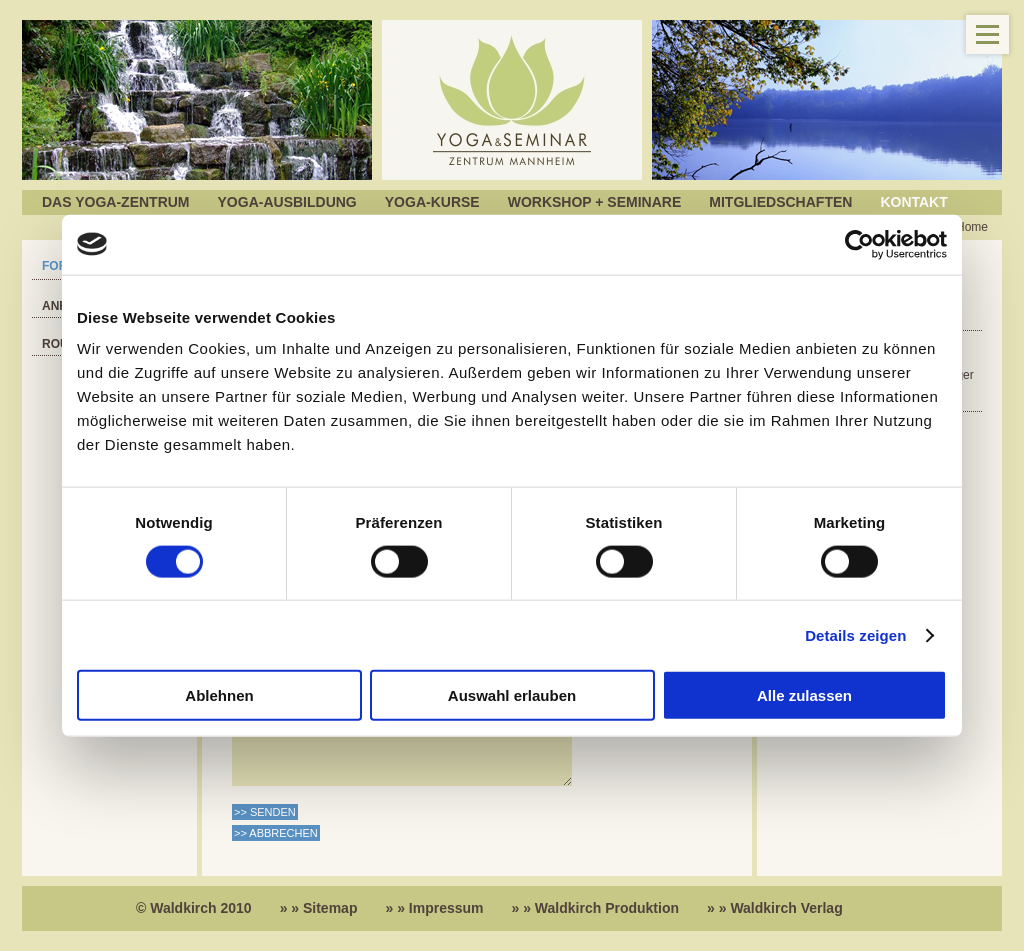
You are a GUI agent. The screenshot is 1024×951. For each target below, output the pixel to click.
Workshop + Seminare (595, 202)
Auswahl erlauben (512, 695)
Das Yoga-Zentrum (116, 202)
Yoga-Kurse (432, 202)
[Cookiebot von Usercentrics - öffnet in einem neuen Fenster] (859, 244)
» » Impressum (434, 908)
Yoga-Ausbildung (287, 202)
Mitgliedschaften (780, 202)
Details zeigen (855, 634)
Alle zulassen (804, 695)
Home (972, 227)
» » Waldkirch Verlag (775, 908)
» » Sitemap (319, 908)
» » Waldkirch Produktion (596, 908)
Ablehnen (219, 695)
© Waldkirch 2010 (194, 908)
